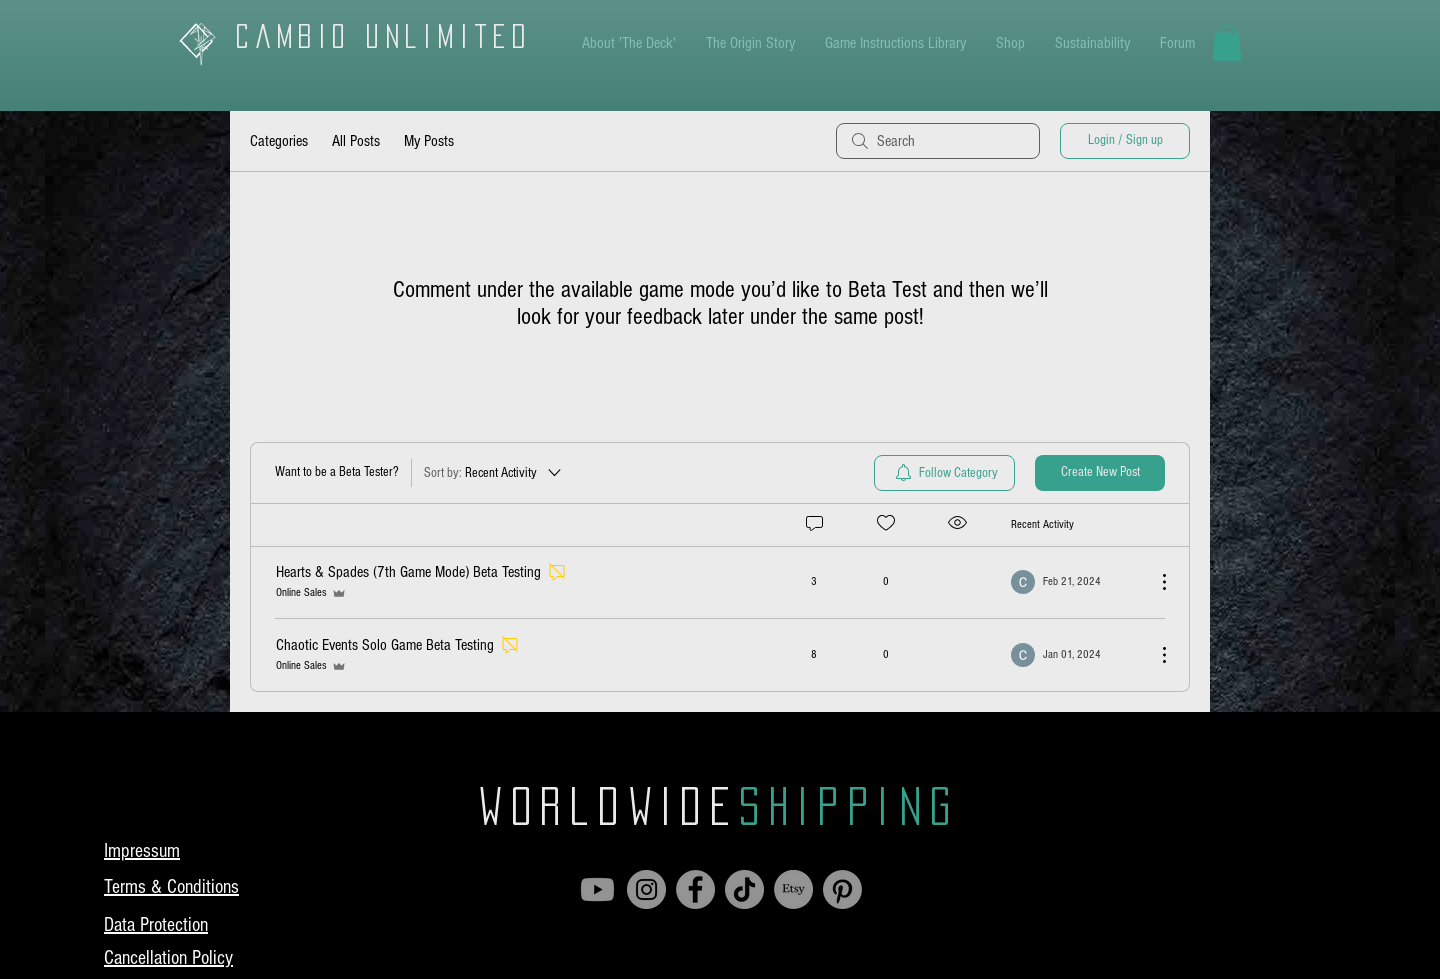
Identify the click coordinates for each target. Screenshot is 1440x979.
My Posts (429, 141)
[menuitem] (944, 473)
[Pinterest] (842, 889)
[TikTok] (744, 889)
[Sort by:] (494, 473)
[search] (938, 141)
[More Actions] (1154, 582)
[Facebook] (695, 889)
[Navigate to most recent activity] (1075, 582)
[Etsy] (793, 889)
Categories (279, 141)
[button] (1227, 43)
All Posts (356, 141)
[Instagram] (646, 889)
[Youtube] (597, 889)
